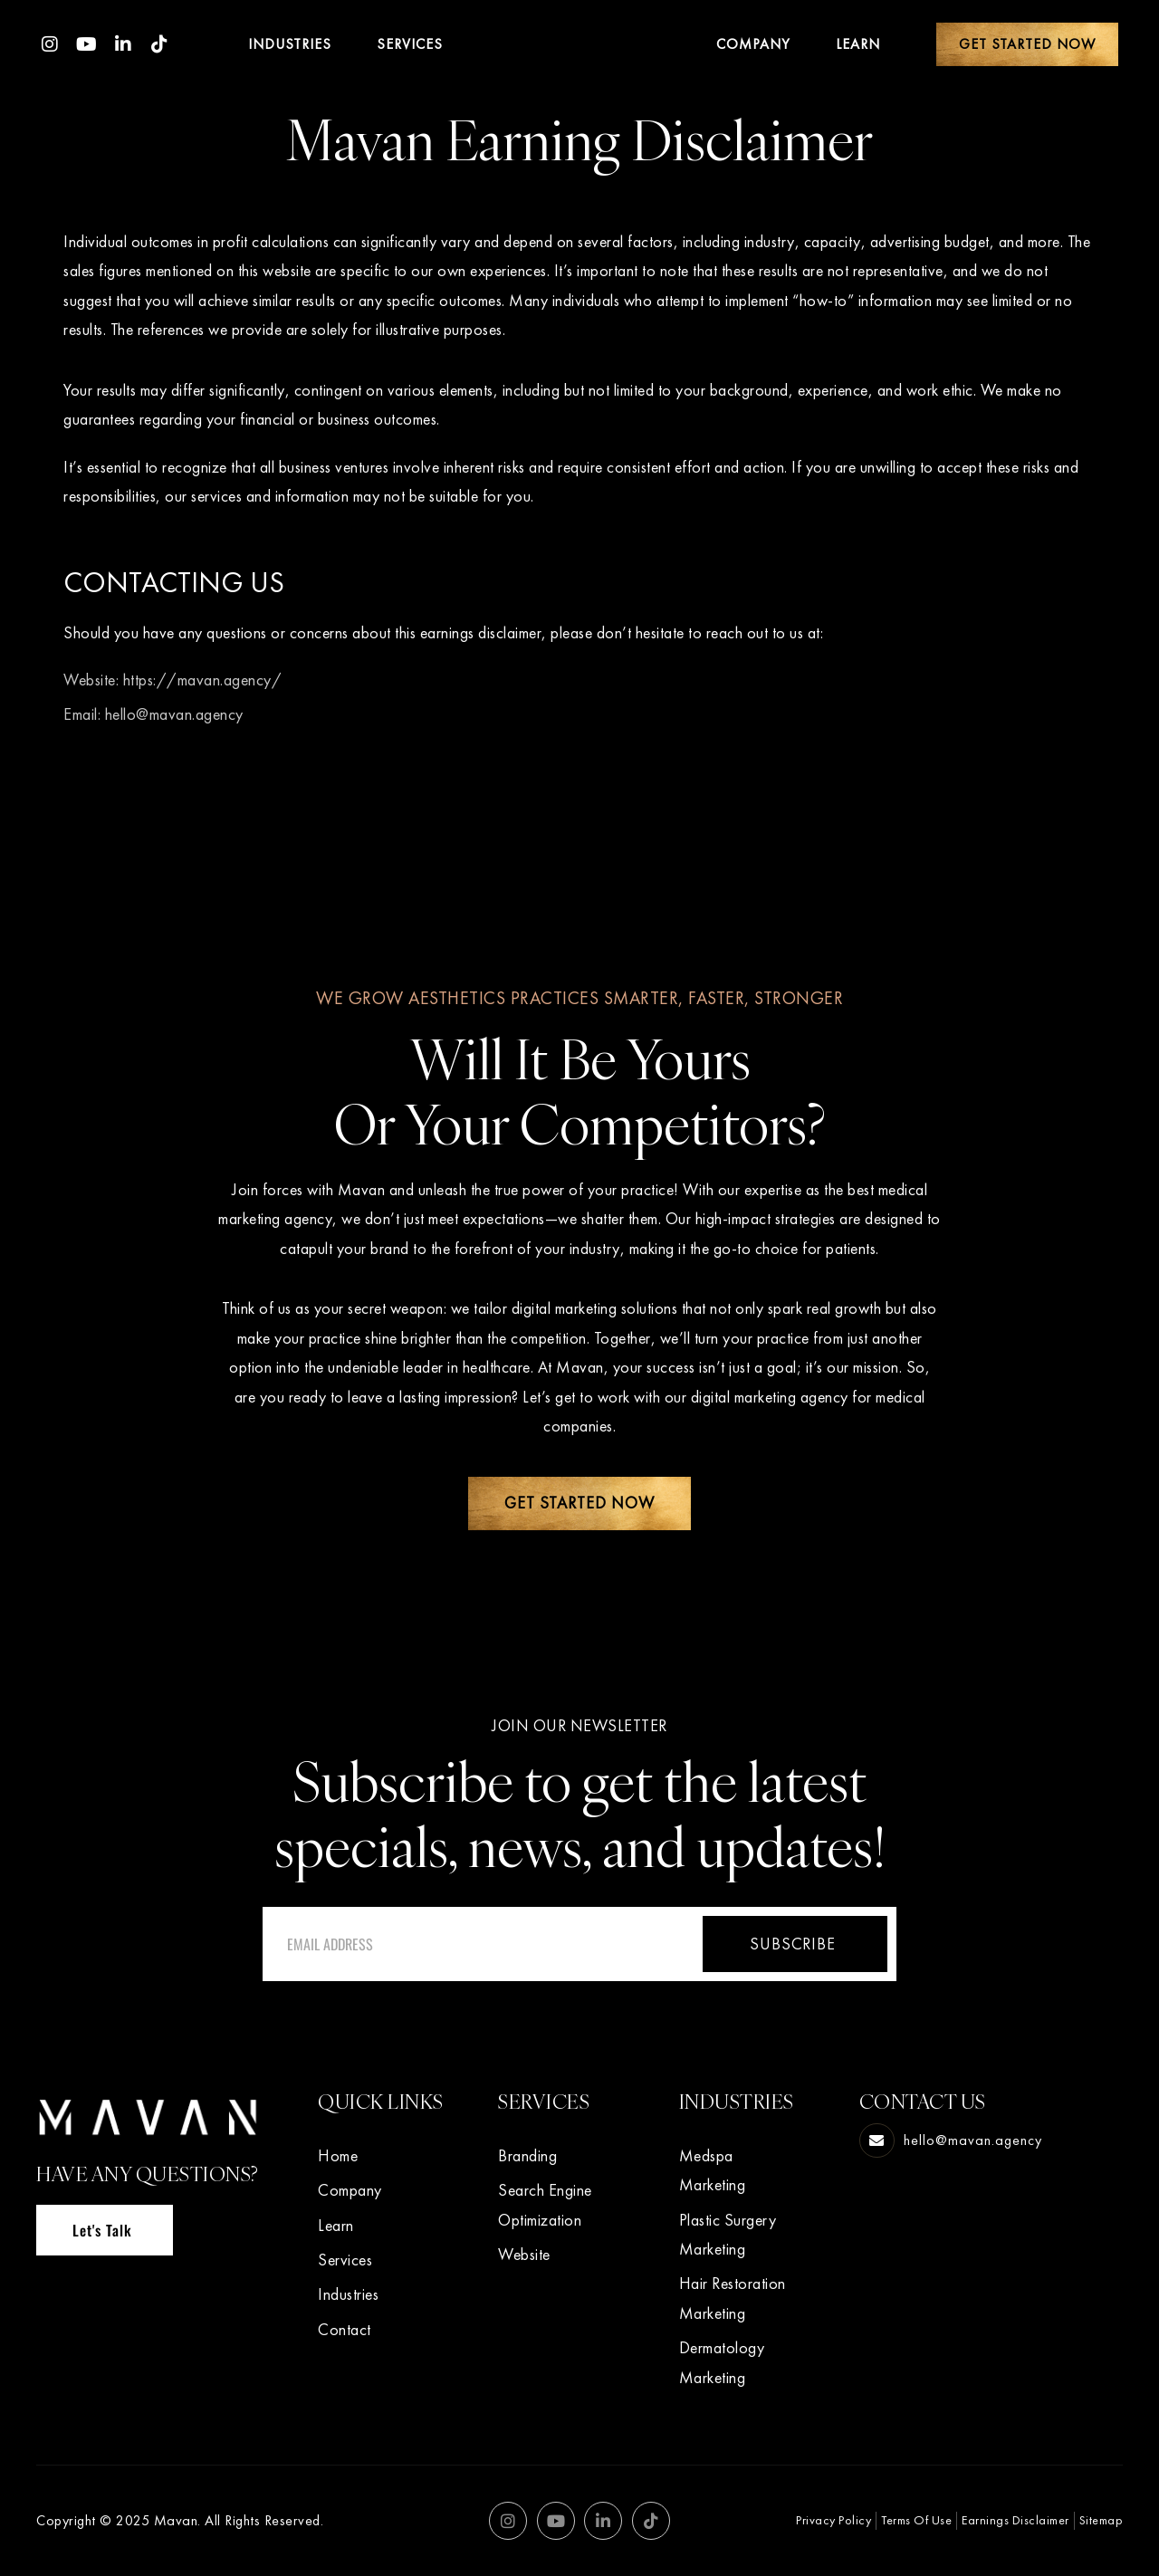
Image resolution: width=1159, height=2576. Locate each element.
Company (753, 43)
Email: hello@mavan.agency (153, 714)
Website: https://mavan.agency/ (172, 679)
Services (410, 43)
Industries (289, 43)
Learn (858, 43)
